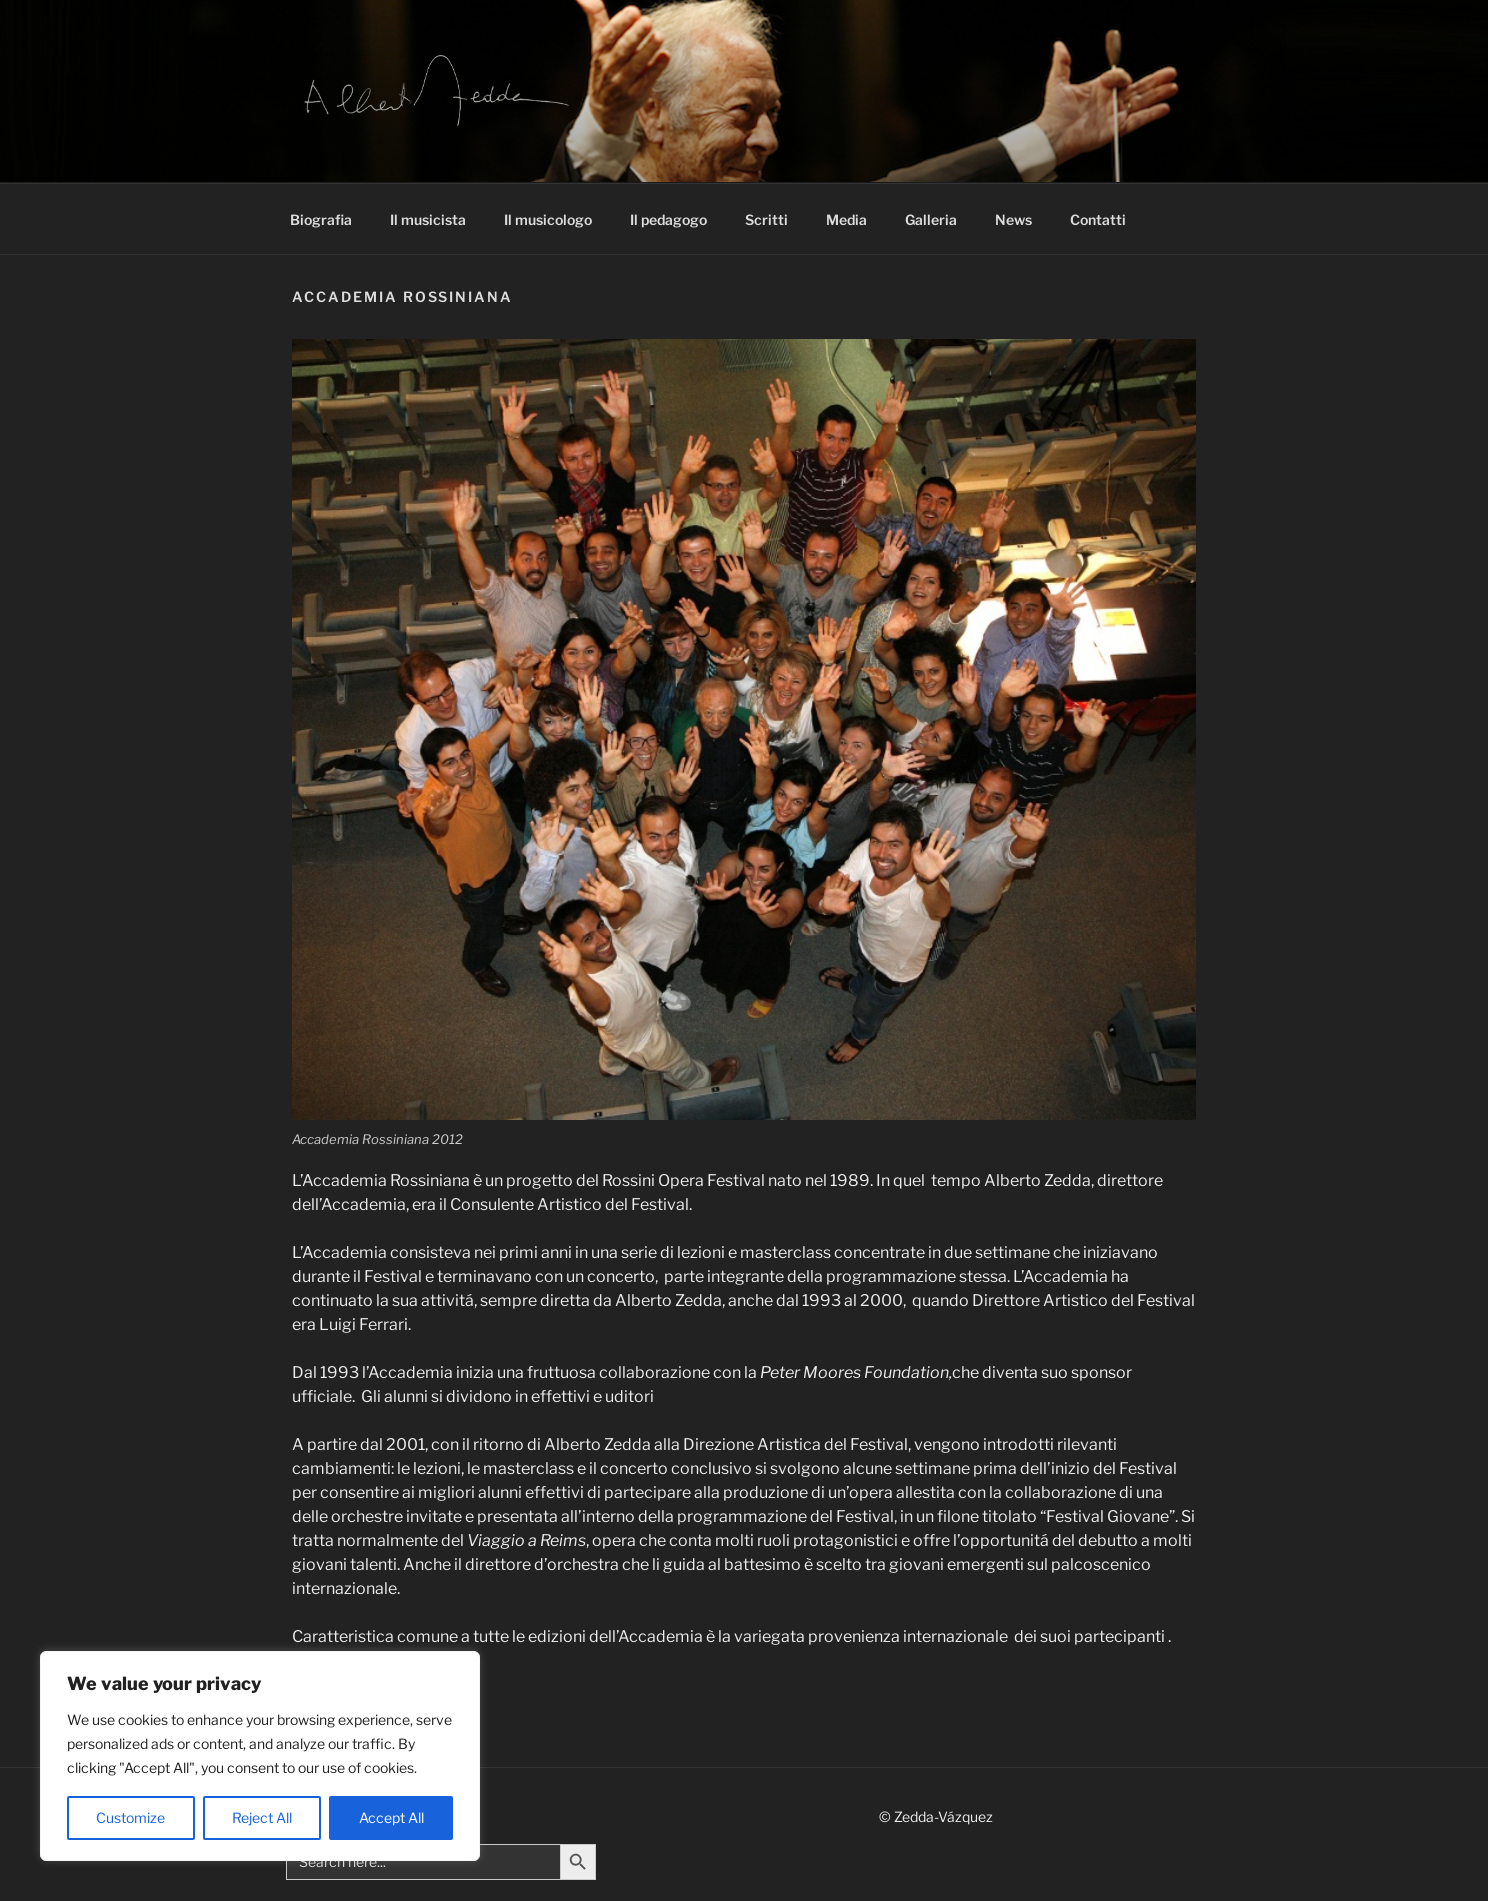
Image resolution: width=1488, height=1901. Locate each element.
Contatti (1098, 219)
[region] (260, 1756)
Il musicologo (548, 219)
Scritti (766, 219)
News (1013, 219)
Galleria (931, 219)
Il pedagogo (668, 219)
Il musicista (428, 219)
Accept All (391, 1817)
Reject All (262, 1817)
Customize (130, 1817)
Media (846, 219)
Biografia (321, 219)
